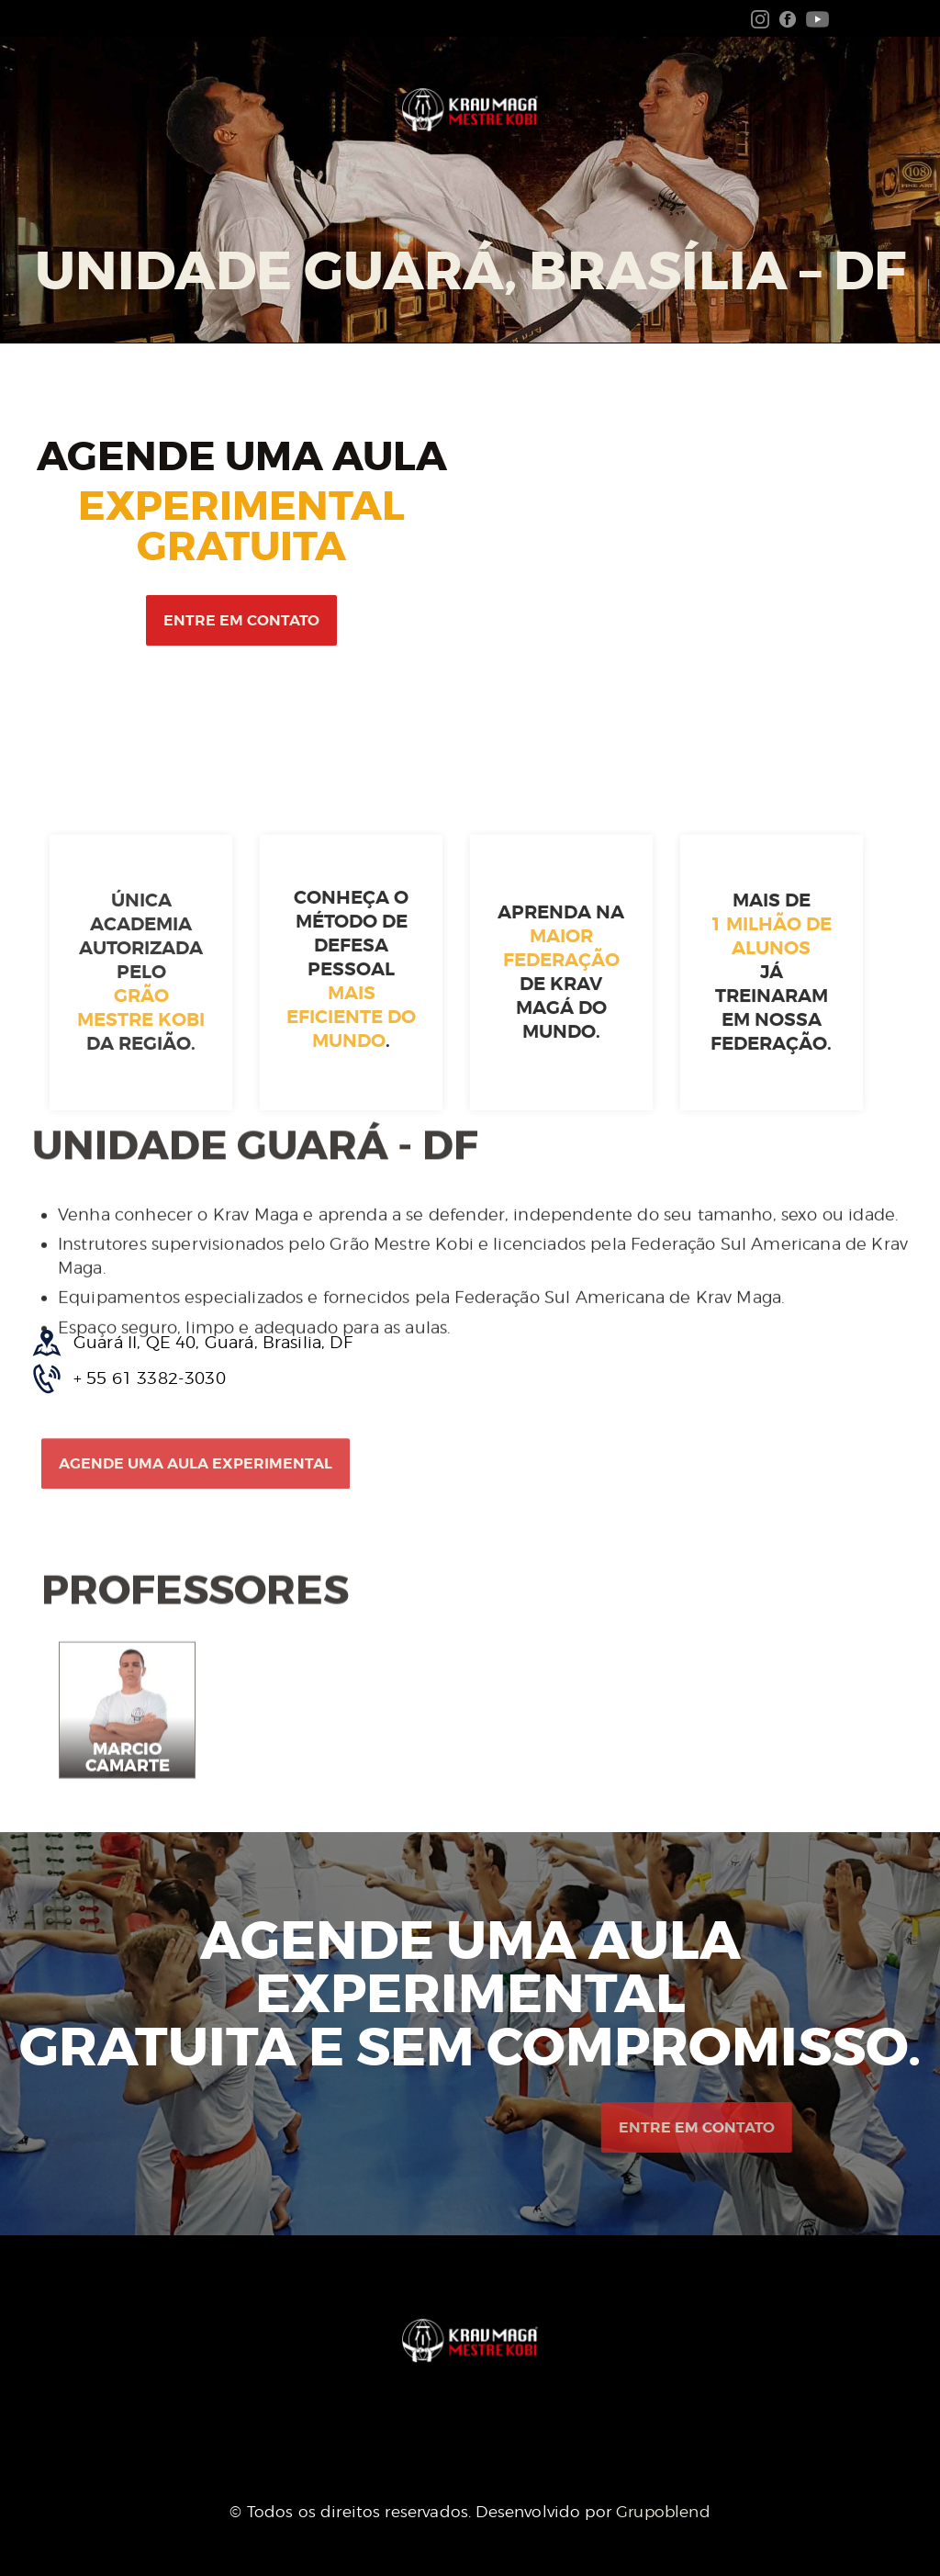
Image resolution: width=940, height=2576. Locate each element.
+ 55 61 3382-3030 (149, 1378)
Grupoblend (663, 2512)
